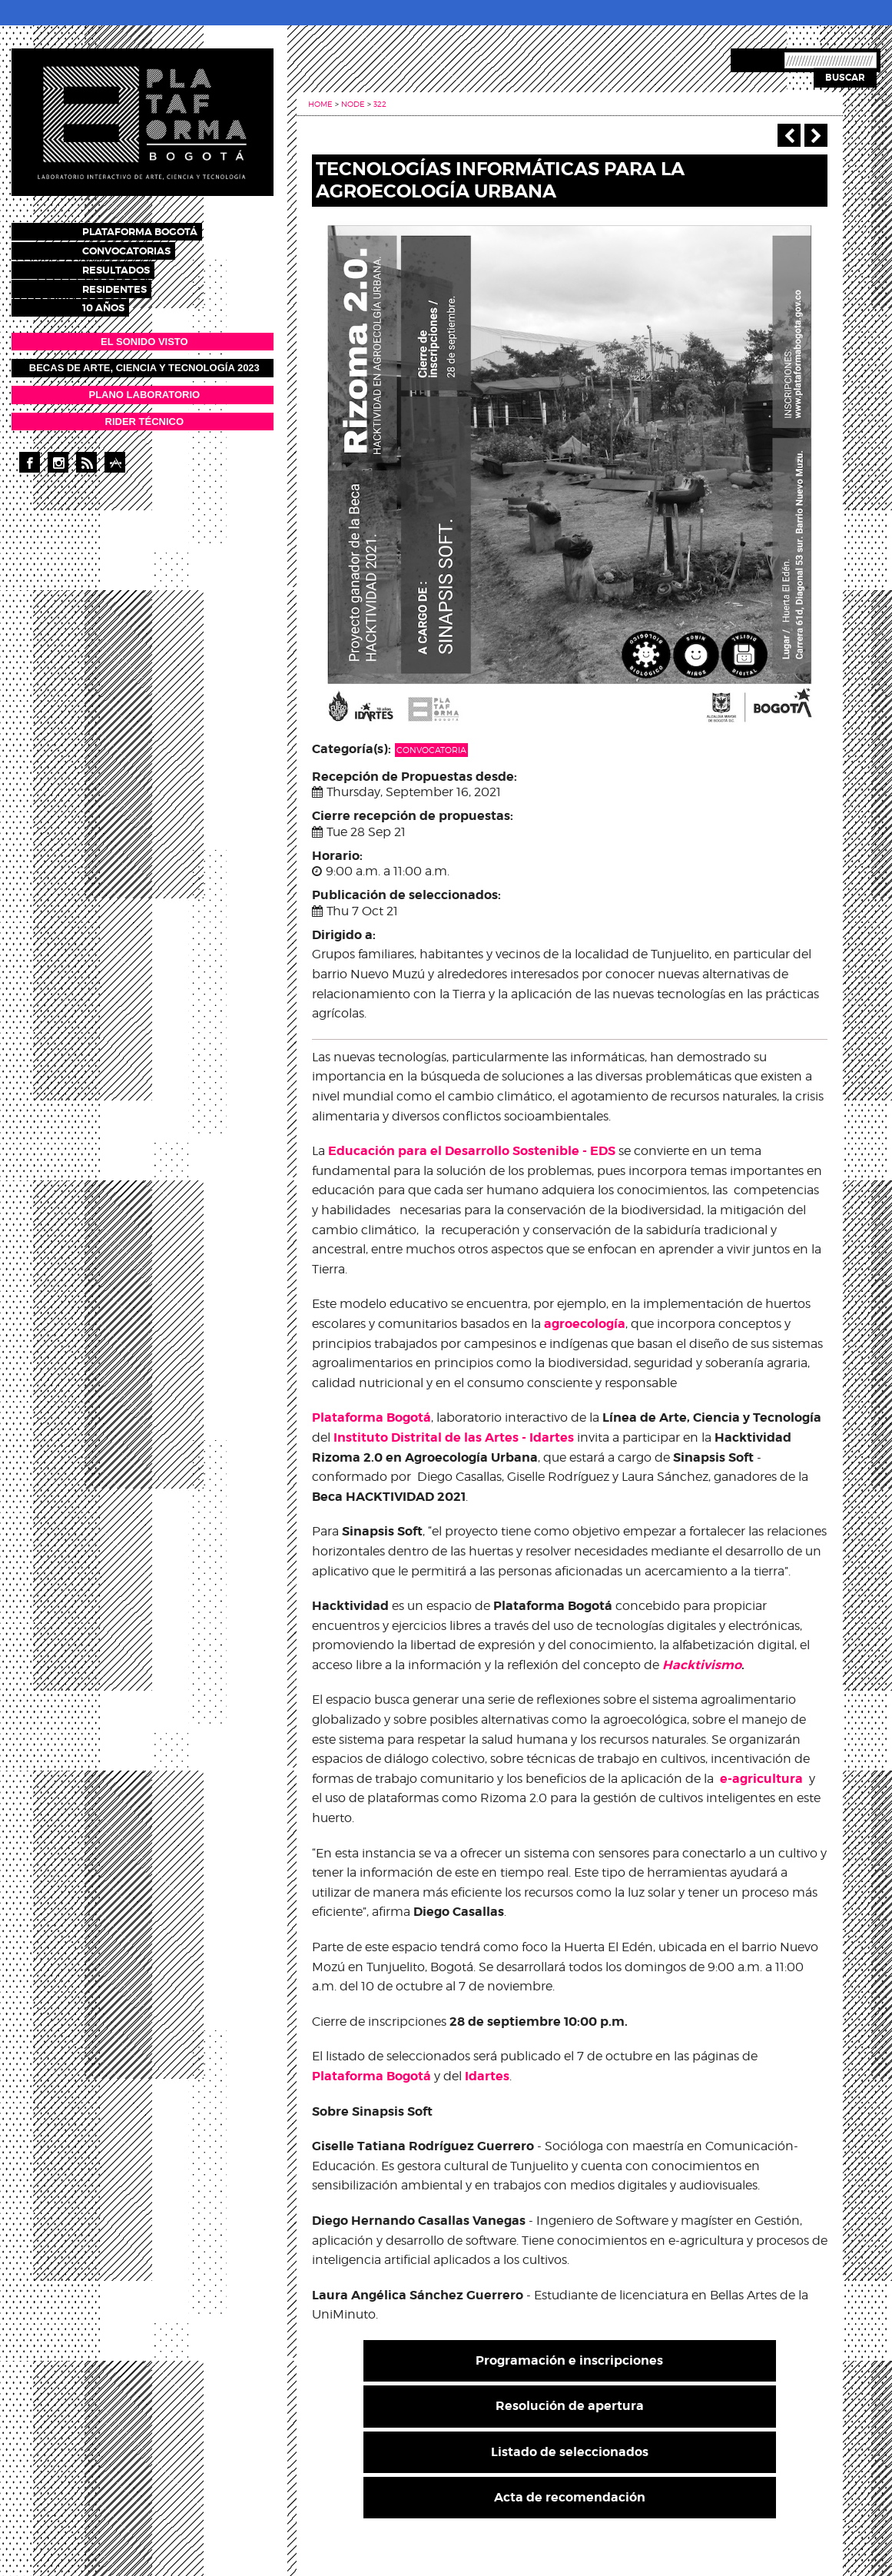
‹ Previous (789, 135)
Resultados (130, 266)
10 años (117, 301)
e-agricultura (761, 1779)
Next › (815, 135)
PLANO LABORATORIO (144, 387)
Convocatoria (431, 750)
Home (320, 103)
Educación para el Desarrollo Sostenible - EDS (471, 1151)
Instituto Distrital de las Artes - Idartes (453, 1437)
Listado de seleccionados (569, 2452)
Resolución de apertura (570, 2406)
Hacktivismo (701, 1665)
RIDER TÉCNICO (144, 414)
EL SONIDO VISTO (144, 334)
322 (379, 103)
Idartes (487, 2076)
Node (353, 103)
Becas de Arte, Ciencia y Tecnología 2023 (144, 361)
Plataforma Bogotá (153, 230)
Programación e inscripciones (569, 2360)
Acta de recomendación (569, 2497)
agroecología (584, 1324)
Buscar (845, 77)
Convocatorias (140, 248)
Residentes (128, 283)
